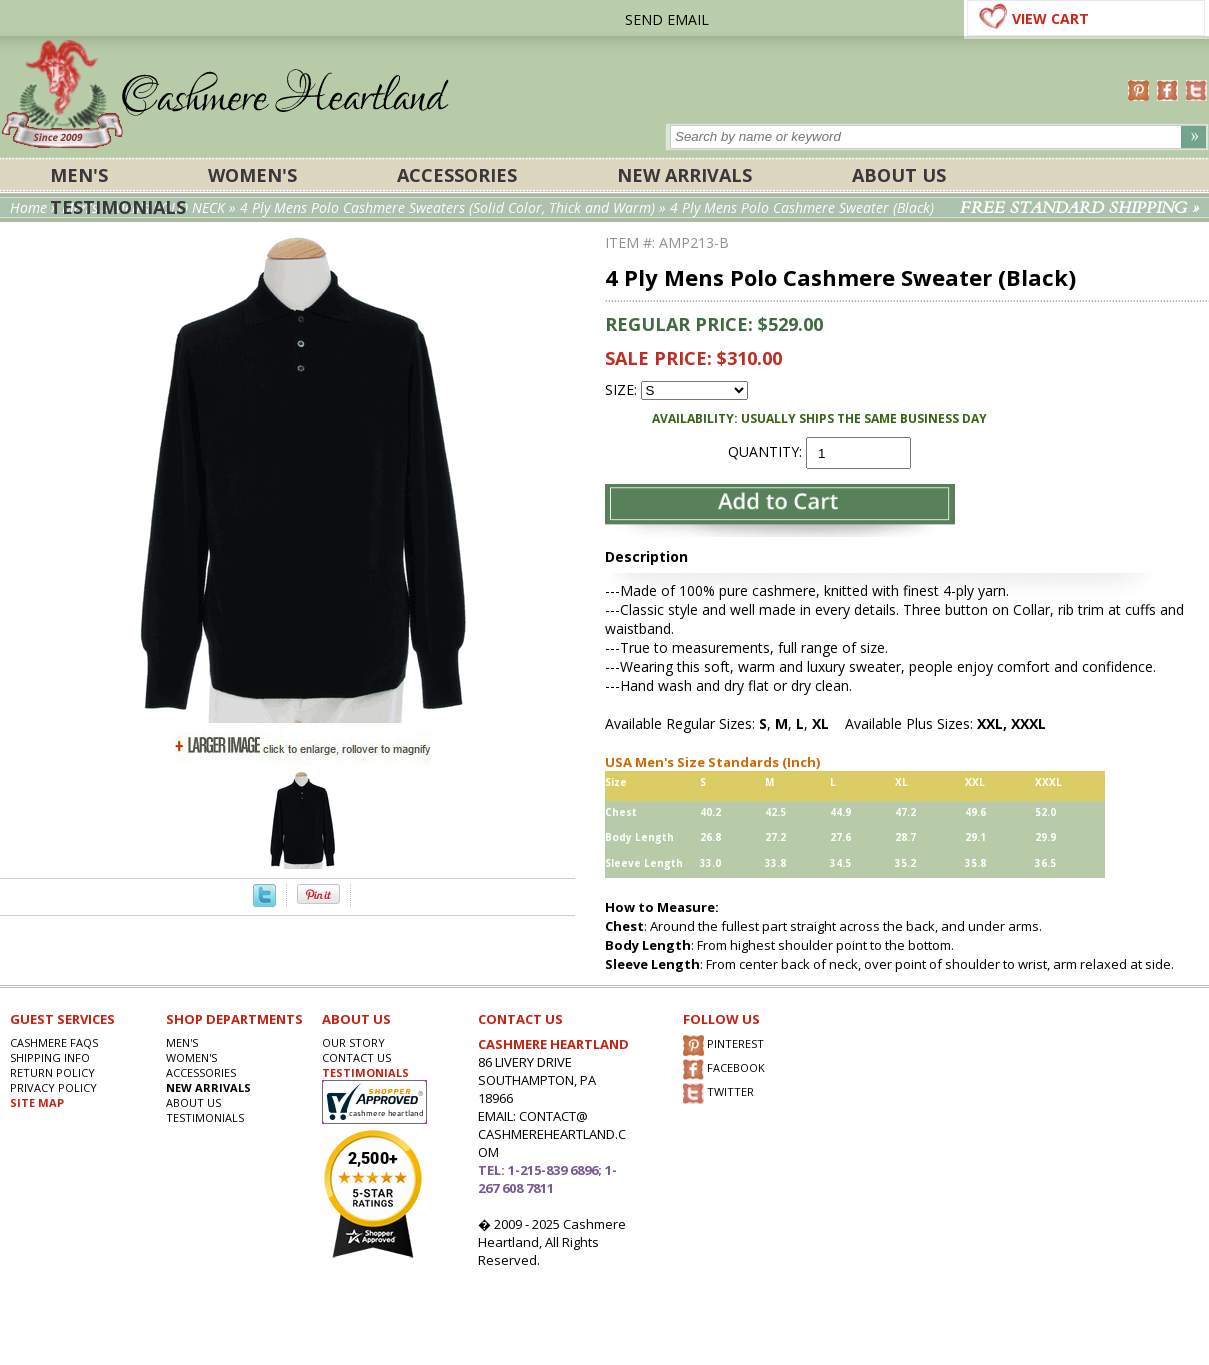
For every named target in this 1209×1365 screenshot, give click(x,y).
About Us (899, 175)
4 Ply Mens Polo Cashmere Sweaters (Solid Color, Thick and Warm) (447, 207)
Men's (79, 175)
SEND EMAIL (667, 19)
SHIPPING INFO (50, 1057)
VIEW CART (1050, 18)
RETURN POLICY (52, 1072)
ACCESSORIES (457, 175)
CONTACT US (356, 1057)
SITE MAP (37, 1102)
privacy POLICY (53, 1087)
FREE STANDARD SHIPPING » (1079, 208)
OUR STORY (353, 1042)
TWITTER (718, 1093)
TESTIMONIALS (365, 1072)
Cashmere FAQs (54, 1042)
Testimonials (118, 207)
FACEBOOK (724, 1069)
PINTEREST (723, 1045)
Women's (252, 175)
